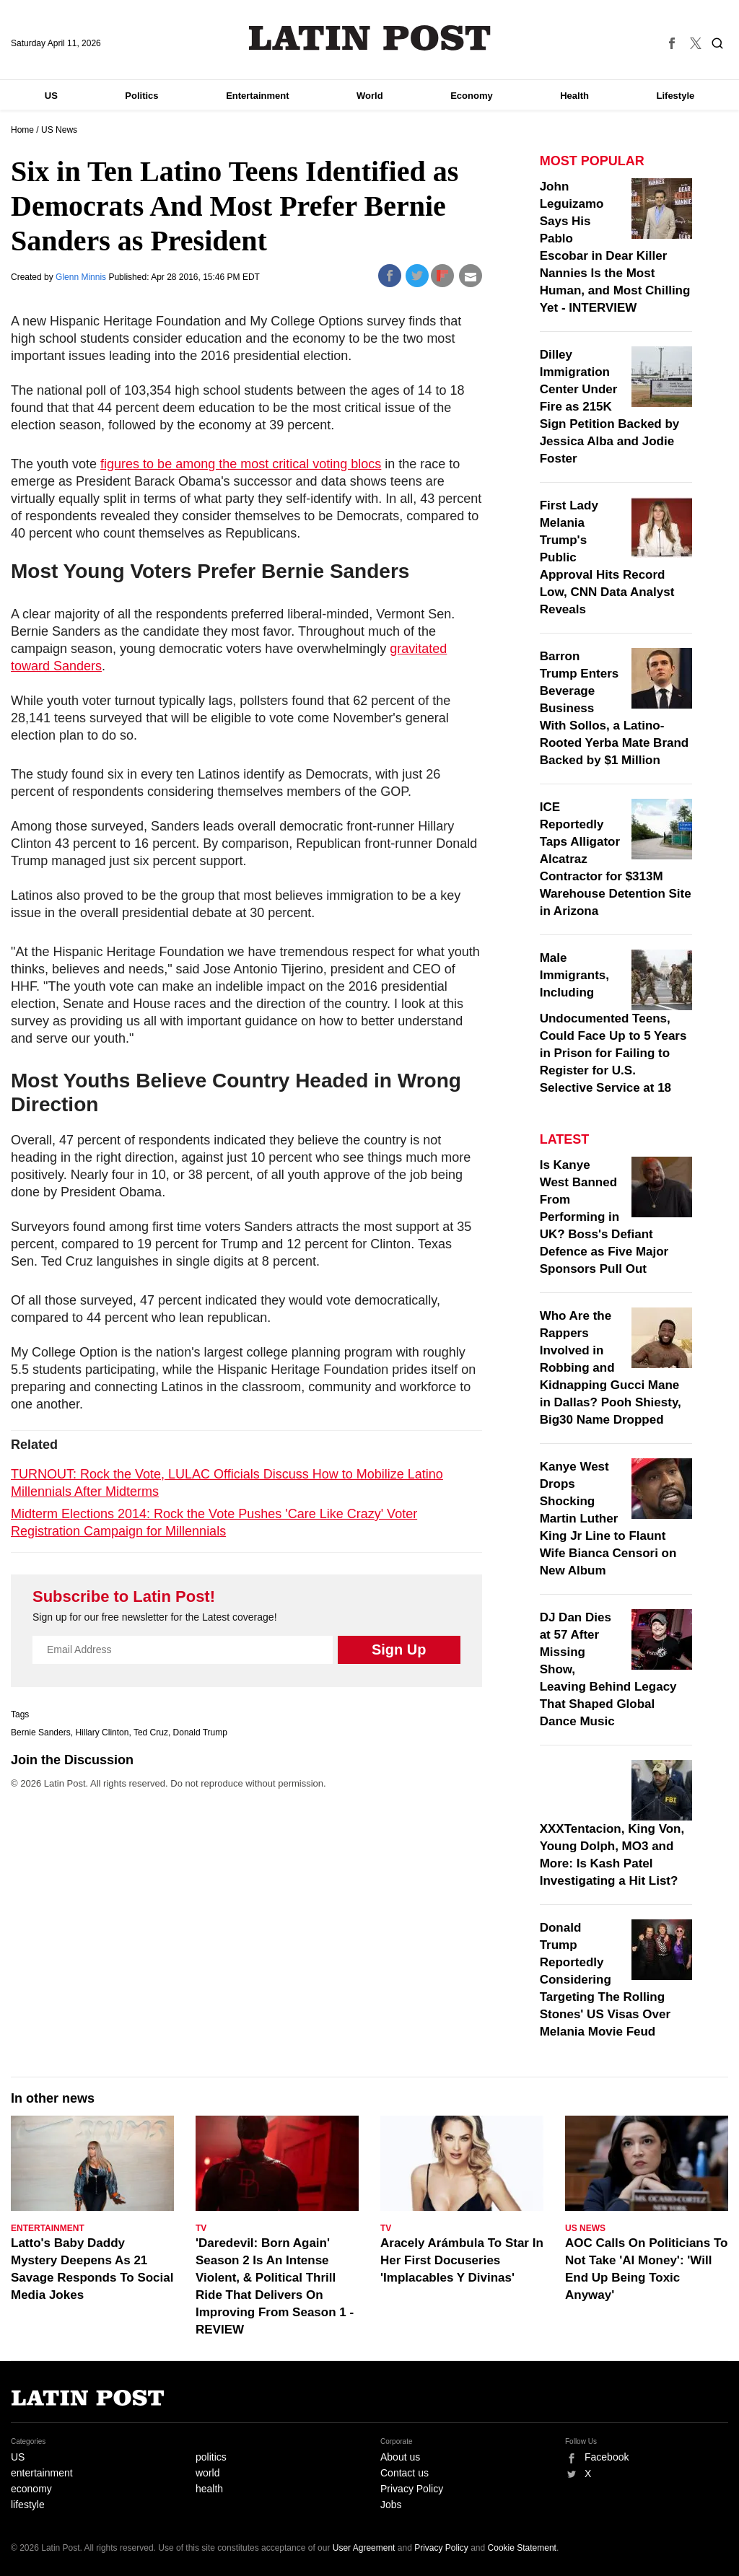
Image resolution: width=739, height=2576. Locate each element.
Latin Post (370, 38)
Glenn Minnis (82, 277)
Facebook (607, 2457)
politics (211, 2457)
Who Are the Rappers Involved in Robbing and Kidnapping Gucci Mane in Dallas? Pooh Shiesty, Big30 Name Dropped (610, 1368)
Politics (141, 95)
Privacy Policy (411, 2488)
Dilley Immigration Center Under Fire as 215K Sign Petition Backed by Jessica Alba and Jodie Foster (610, 406)
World (370, 95)
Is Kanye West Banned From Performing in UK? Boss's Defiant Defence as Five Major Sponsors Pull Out (604, 1217)
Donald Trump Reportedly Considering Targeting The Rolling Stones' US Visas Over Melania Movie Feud (605, 1979)
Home (22, 130)
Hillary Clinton (101, 1732)
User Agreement (364, 2548)
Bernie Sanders (41, 1732)
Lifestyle (676, 95)
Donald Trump (200, 1732)
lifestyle (28, 2504)
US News (59, 130)
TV (201, 2228)
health (209, 2488)
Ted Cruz (151, 1732)
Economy (471, 95)
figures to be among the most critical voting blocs (240, 464)
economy (31, 2488)
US (51, 95)
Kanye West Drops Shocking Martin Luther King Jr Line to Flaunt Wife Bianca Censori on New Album (608, 1518)
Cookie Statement (522, 2548)
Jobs (391, 2504)
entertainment (42, 2473)
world (207, 2473)
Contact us (404, 2473)
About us (400, 2457)
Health (574, 95)
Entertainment (257, 95)
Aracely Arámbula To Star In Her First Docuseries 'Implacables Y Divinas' (461, 2260)
